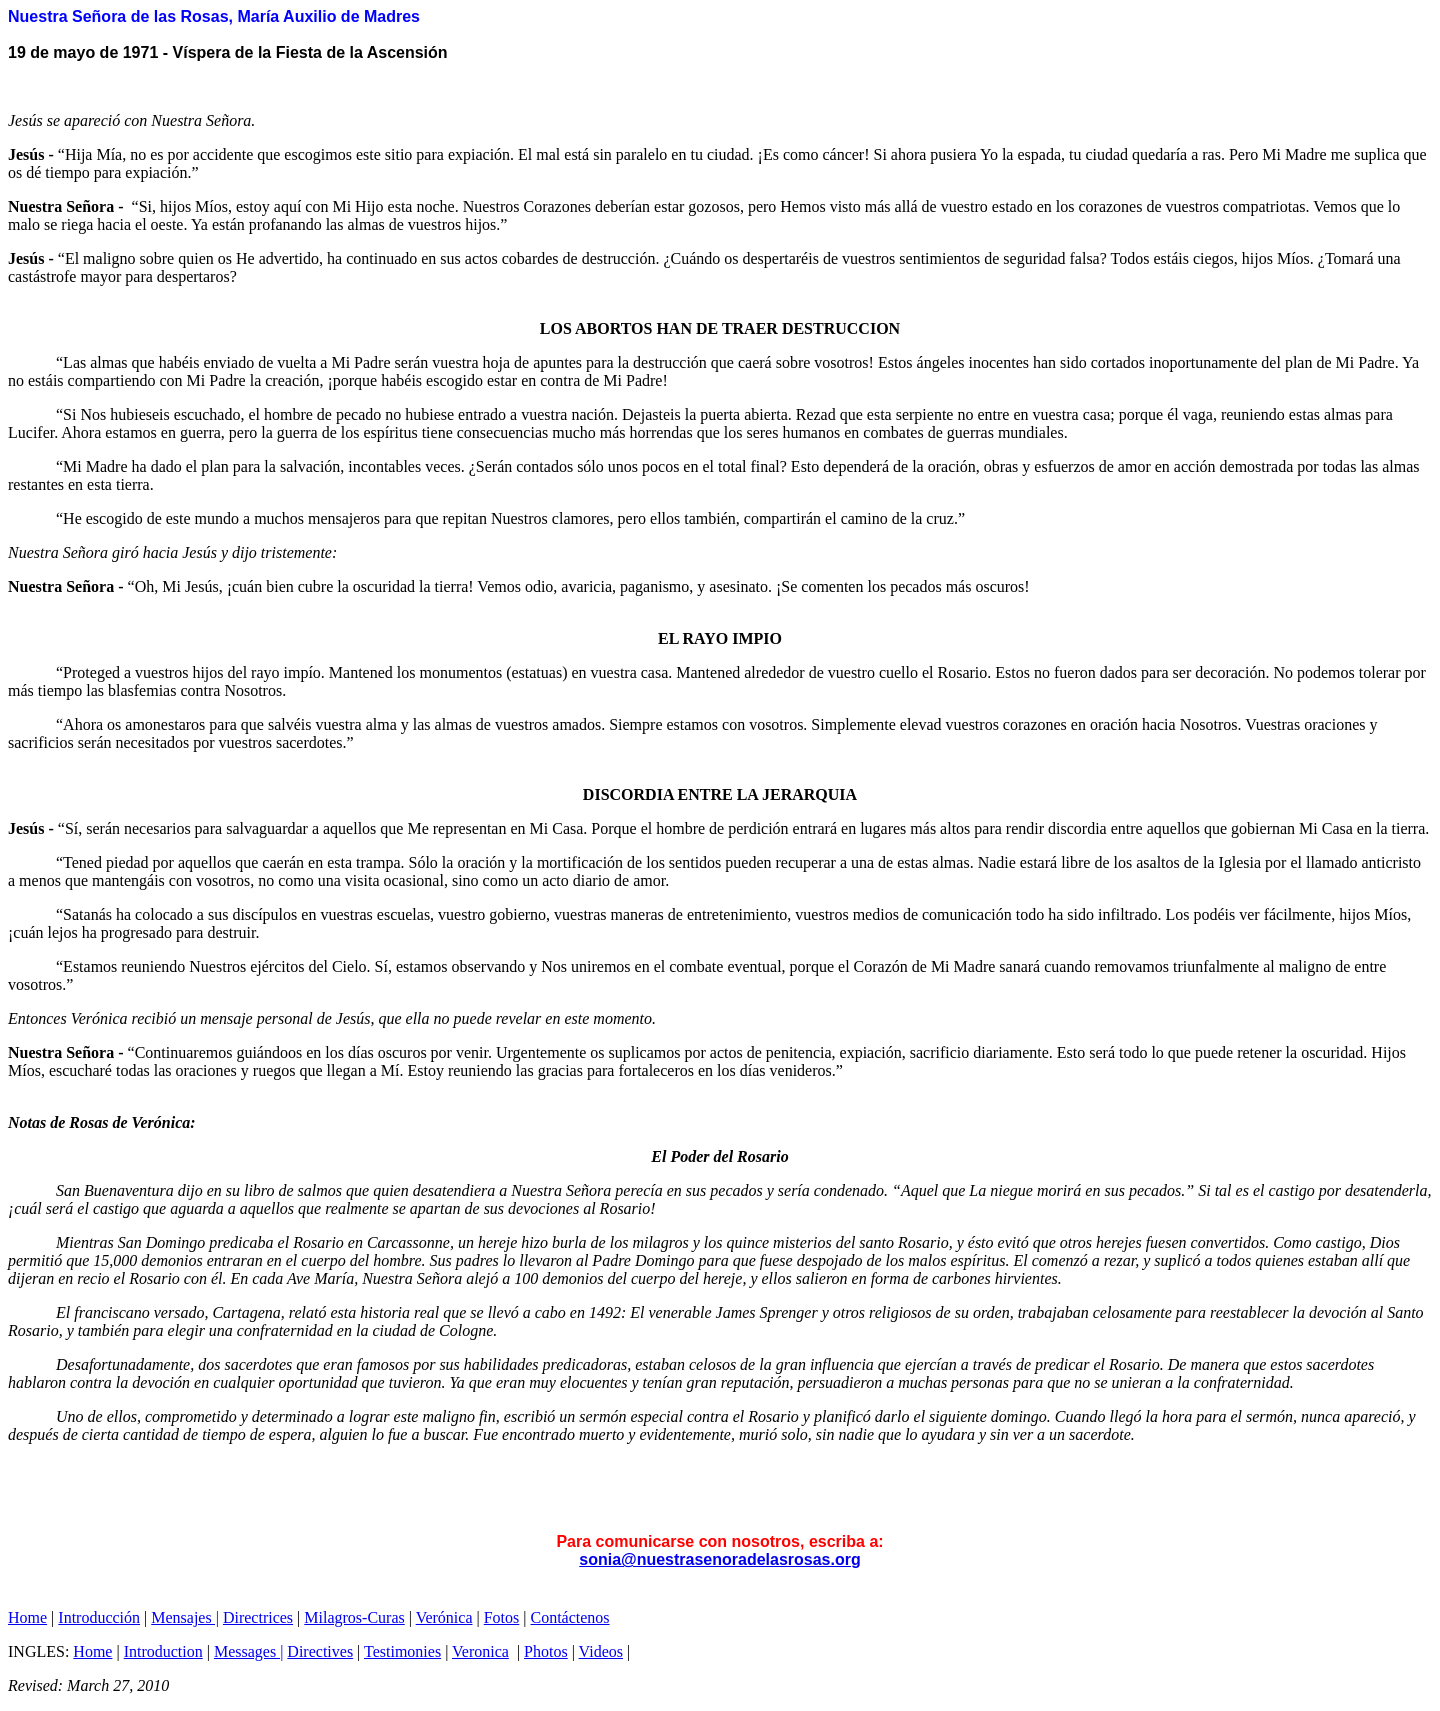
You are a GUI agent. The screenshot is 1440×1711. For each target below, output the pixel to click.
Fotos (502, 1617)
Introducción (99, 1617)
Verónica (444, 1617)
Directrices (258, 1617)
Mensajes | (185, 1617)
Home (27, 1617)
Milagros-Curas (354, 1617)
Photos (546, 1651)
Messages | (248, 1651)
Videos (601, 1651)
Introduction (163, 1651)
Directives (320, 1651)
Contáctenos (570, 1617)
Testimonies (402, 1651)
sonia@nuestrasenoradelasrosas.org (719, 1559)
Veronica (480, 1651)
